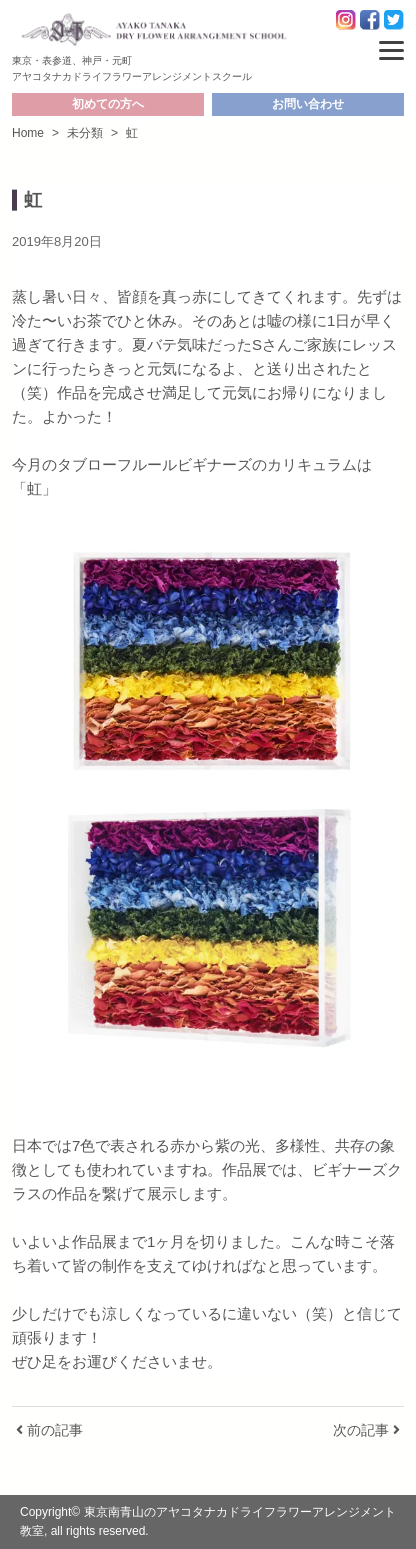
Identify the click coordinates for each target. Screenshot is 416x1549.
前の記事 (49, 1430)
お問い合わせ (308, 104)
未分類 (85, 133)
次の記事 (366, 1430)
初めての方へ (108, 104)
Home (28, 133)
